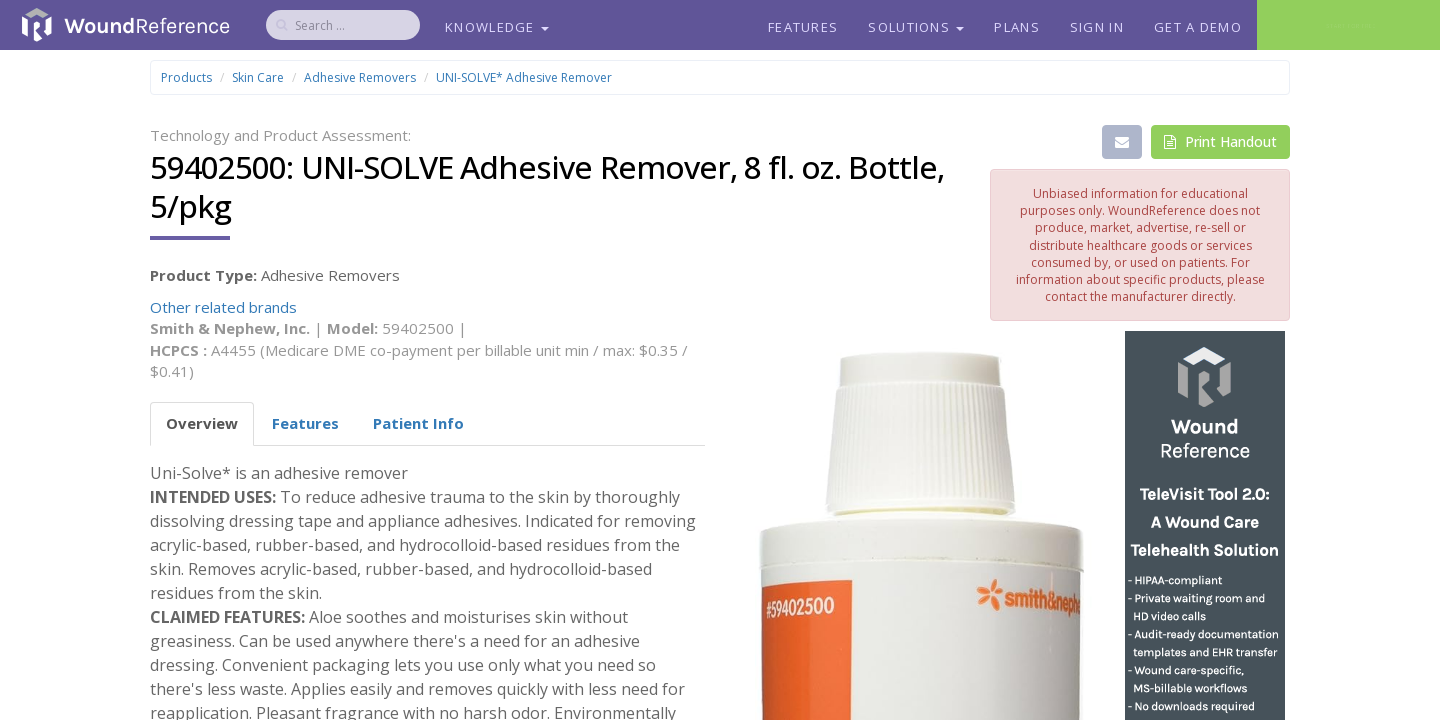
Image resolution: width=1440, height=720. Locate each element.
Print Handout (1220, 141)
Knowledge (497, 27)
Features (803, 27)
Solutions (916, 27)
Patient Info (418, 423)
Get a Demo (1198, 27)
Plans (1017, 27)
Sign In (1097, 27)
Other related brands (223, 307)
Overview (202, 423)
